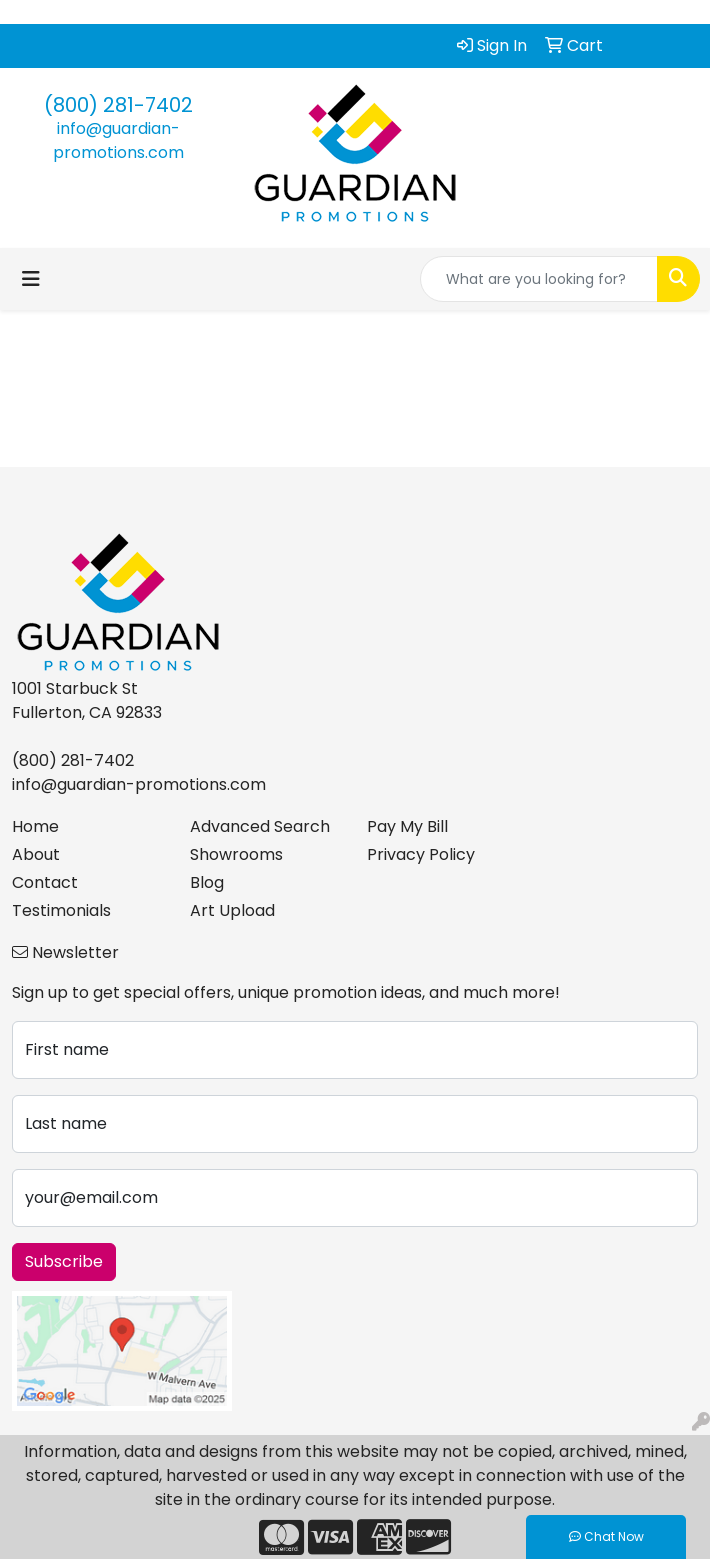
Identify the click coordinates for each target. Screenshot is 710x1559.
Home (35, 826)
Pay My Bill (407, 826)
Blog (207, 882)
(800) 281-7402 (118, 105)
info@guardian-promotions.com (118, 140)
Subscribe (64, 1261)
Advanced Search (260, 826)
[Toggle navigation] (31, 279)
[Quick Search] (539, 279)
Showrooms (236, 854)
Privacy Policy (421, 854)
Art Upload (232, 910)
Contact (45, 882)
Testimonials (61, 910)
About (36, 854)
